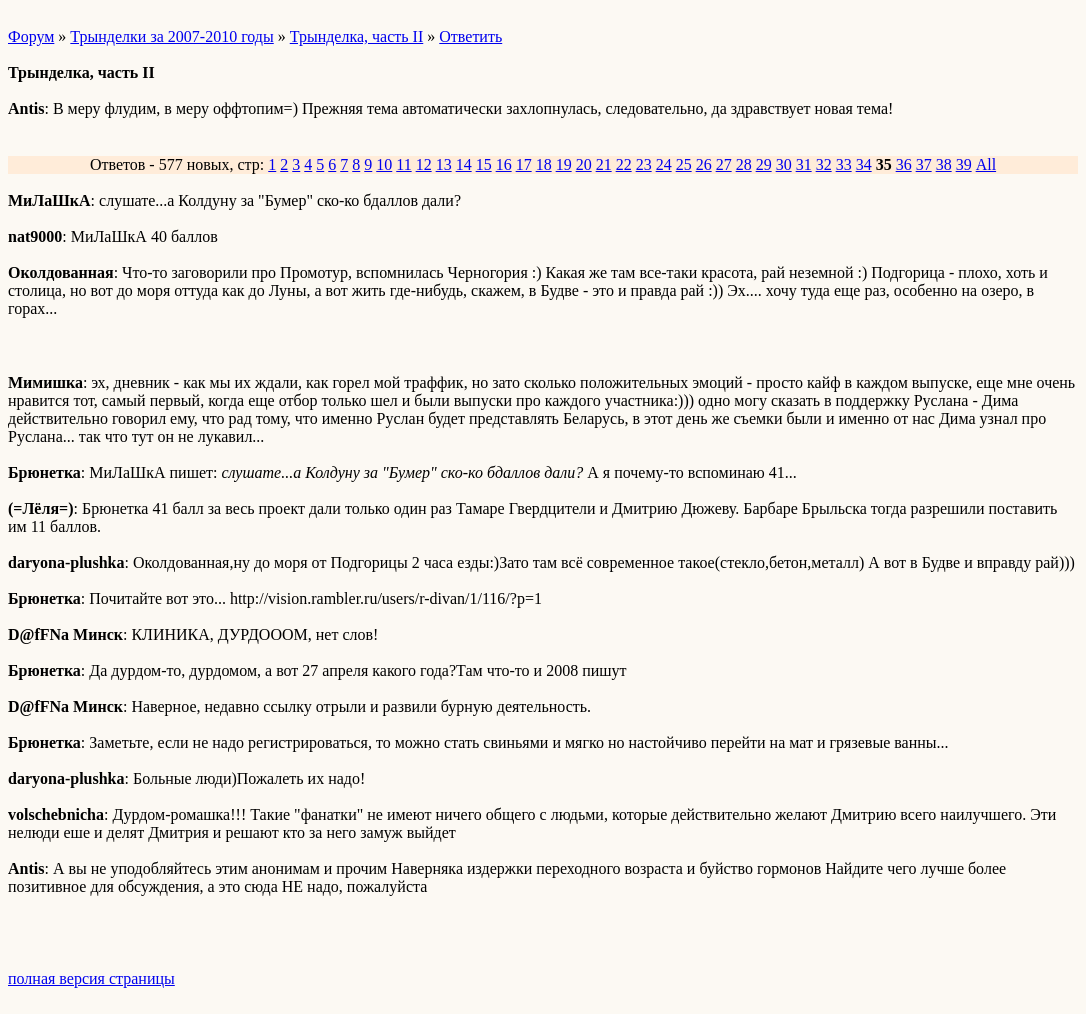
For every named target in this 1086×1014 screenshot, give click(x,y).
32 (824, 164)
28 (744, 164)
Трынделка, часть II (357, 36)
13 (444, 164)
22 (624, 164)
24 (664, 164)
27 (724, 164)
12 (424, 164)
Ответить (470, 36)
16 (504, 164)
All (986, 164)
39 (964, 164)
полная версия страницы (91, 978)
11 (403, 164)
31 (804, 164)
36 (904, 164)
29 (764, 164)
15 (484, 164)
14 (464, 164)
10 (384, 164)
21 (604, 164)
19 (564, 164)
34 (864, 164)
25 (684, 164)
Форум (31, 36)
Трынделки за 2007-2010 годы (171, 36)
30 (784, 164)
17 (524, 164)
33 (844, 164)
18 (544, 164)
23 (644, 164)
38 (944, 164)
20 (584, 164)
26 (704, 164)
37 (924, 164)
